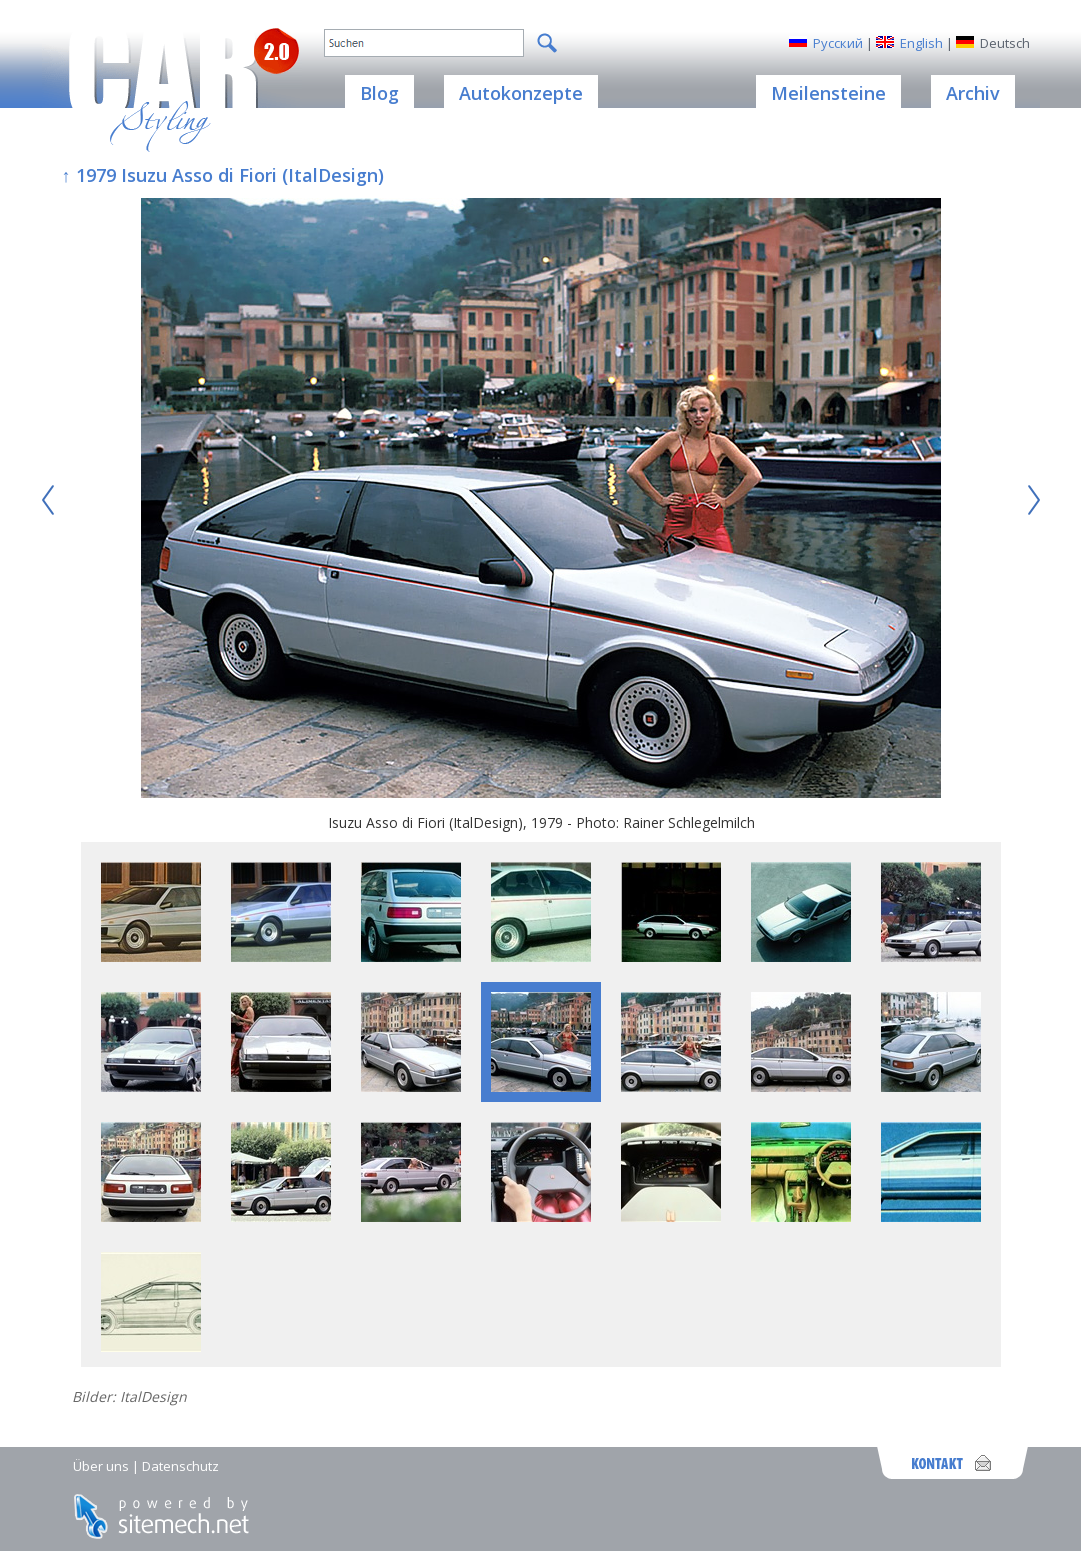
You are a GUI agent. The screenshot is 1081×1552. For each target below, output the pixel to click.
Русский (838, 43)
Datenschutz (180, 1466)
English (921, 43)
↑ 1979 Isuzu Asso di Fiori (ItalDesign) (223, 175)
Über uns (101, 1466)
